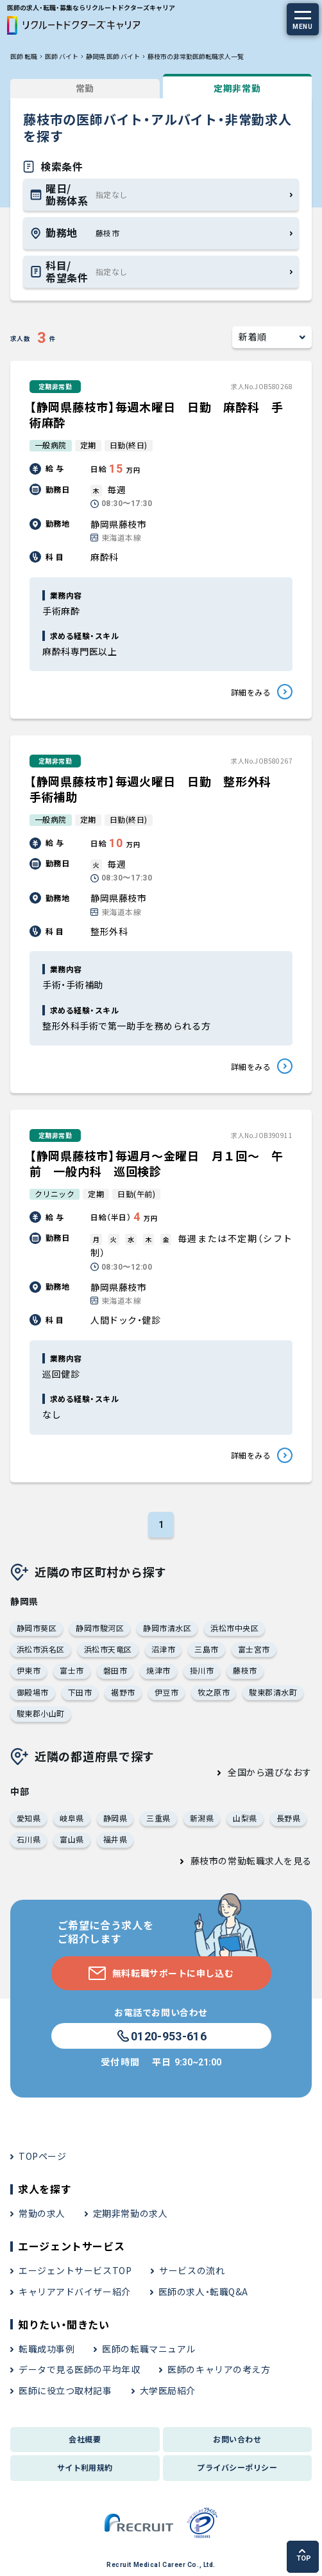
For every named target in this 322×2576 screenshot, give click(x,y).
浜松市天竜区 (108, 1648)
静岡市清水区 (167, 1627)
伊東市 (28, 1670)
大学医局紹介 (168, 2390)
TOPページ (42, 2156)
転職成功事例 (46, 2348)
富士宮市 (254, 1648)
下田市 (80, 1692)
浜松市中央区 (234, 1627)
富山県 (71, 1839)
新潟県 (202, 1817)
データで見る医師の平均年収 (79, 2369)
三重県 (158, 1817)
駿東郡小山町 (41, 1713)
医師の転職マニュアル (149, 2348)
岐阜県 (71, 1817)
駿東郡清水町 (273, 1692)
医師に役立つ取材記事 (65, 2390)
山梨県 (245, 1817)
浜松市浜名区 (41, 1648)
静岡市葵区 (36, 1627)
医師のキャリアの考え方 (218, 2369)
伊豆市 (166, 1692)
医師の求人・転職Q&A (203, 2291)
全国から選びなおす (270, 1772)
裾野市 (123, 1692)
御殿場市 (33, 1692)
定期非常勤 (237, 88)
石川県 (28, 1839)
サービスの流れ (192, 2270)
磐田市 (115, 1670)
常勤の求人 (42, 2213)
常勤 (85, 88)
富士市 (71, 1670)
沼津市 (163, 1648)
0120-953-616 (161, 2036)
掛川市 (202, 1670)
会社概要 (85, 2438)
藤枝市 (245, 1670)
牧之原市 (214, 1692)
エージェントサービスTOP (75, 2270)
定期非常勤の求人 (130, 2213)
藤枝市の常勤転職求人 (237, 1860)
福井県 (115, 1839)
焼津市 (158, 1670)
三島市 (206, 1648)
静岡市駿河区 (100, 1627)
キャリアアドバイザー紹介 (75, 2291)
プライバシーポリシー (237, 2467)
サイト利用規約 (85, 2467)
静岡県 (115, 1817)
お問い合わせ (237, 2438)
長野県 (288, 1817)
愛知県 (28, 1817)
